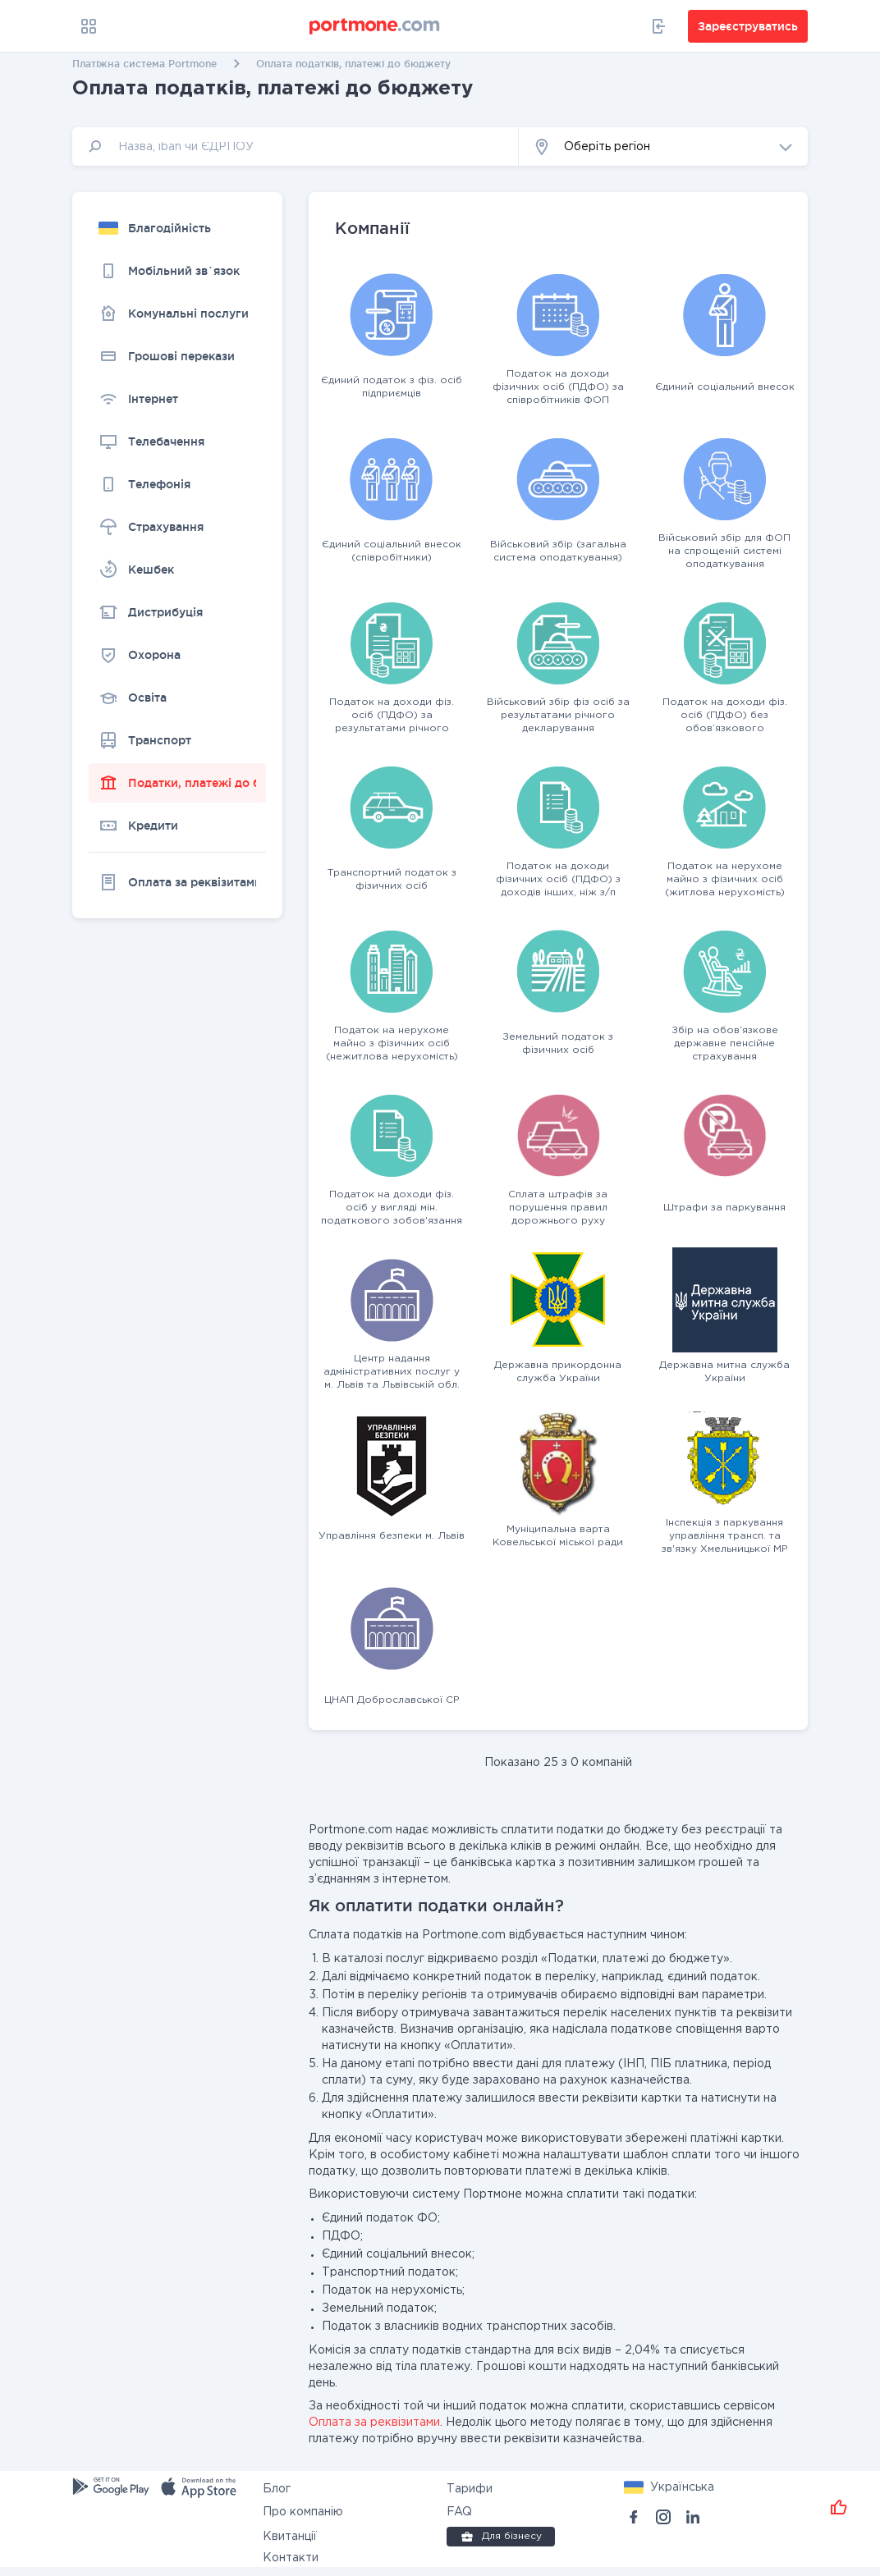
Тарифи (470, 2489)
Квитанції (290, 2537)
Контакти (291, 2558)
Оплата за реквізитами (374, 2422)
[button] (663, 146)
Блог (277, 2489)
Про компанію (303, 2512)
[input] (295, 146)
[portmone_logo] (375, 26)
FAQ (459, 2512)
